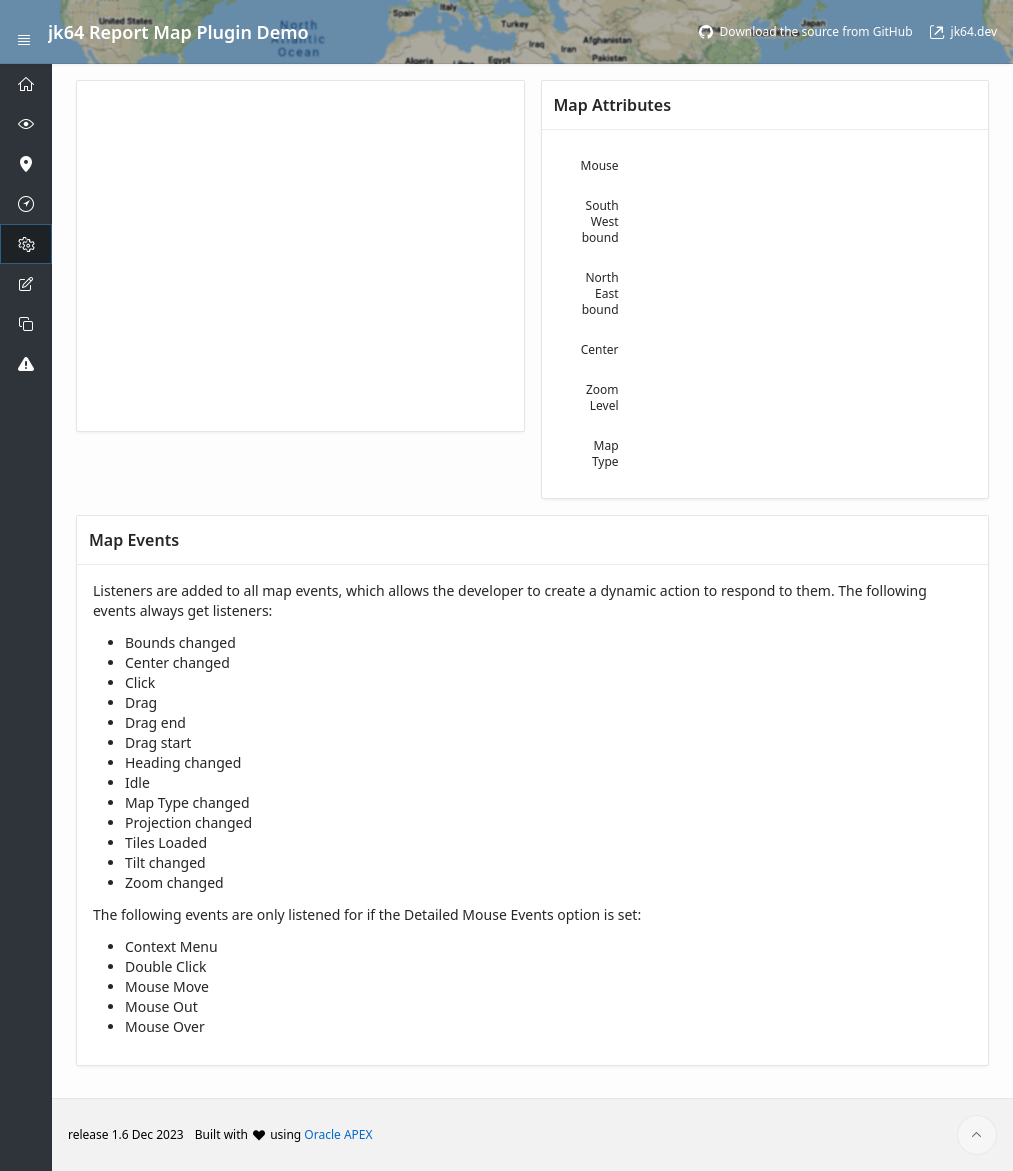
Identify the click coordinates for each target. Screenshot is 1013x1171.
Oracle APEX (338, 1134)
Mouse (600, 165)
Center (600, 349)
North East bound (600, 293)
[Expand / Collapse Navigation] (24, 32)
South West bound (600, 221)
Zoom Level (602, 397)
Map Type (605, 453)
